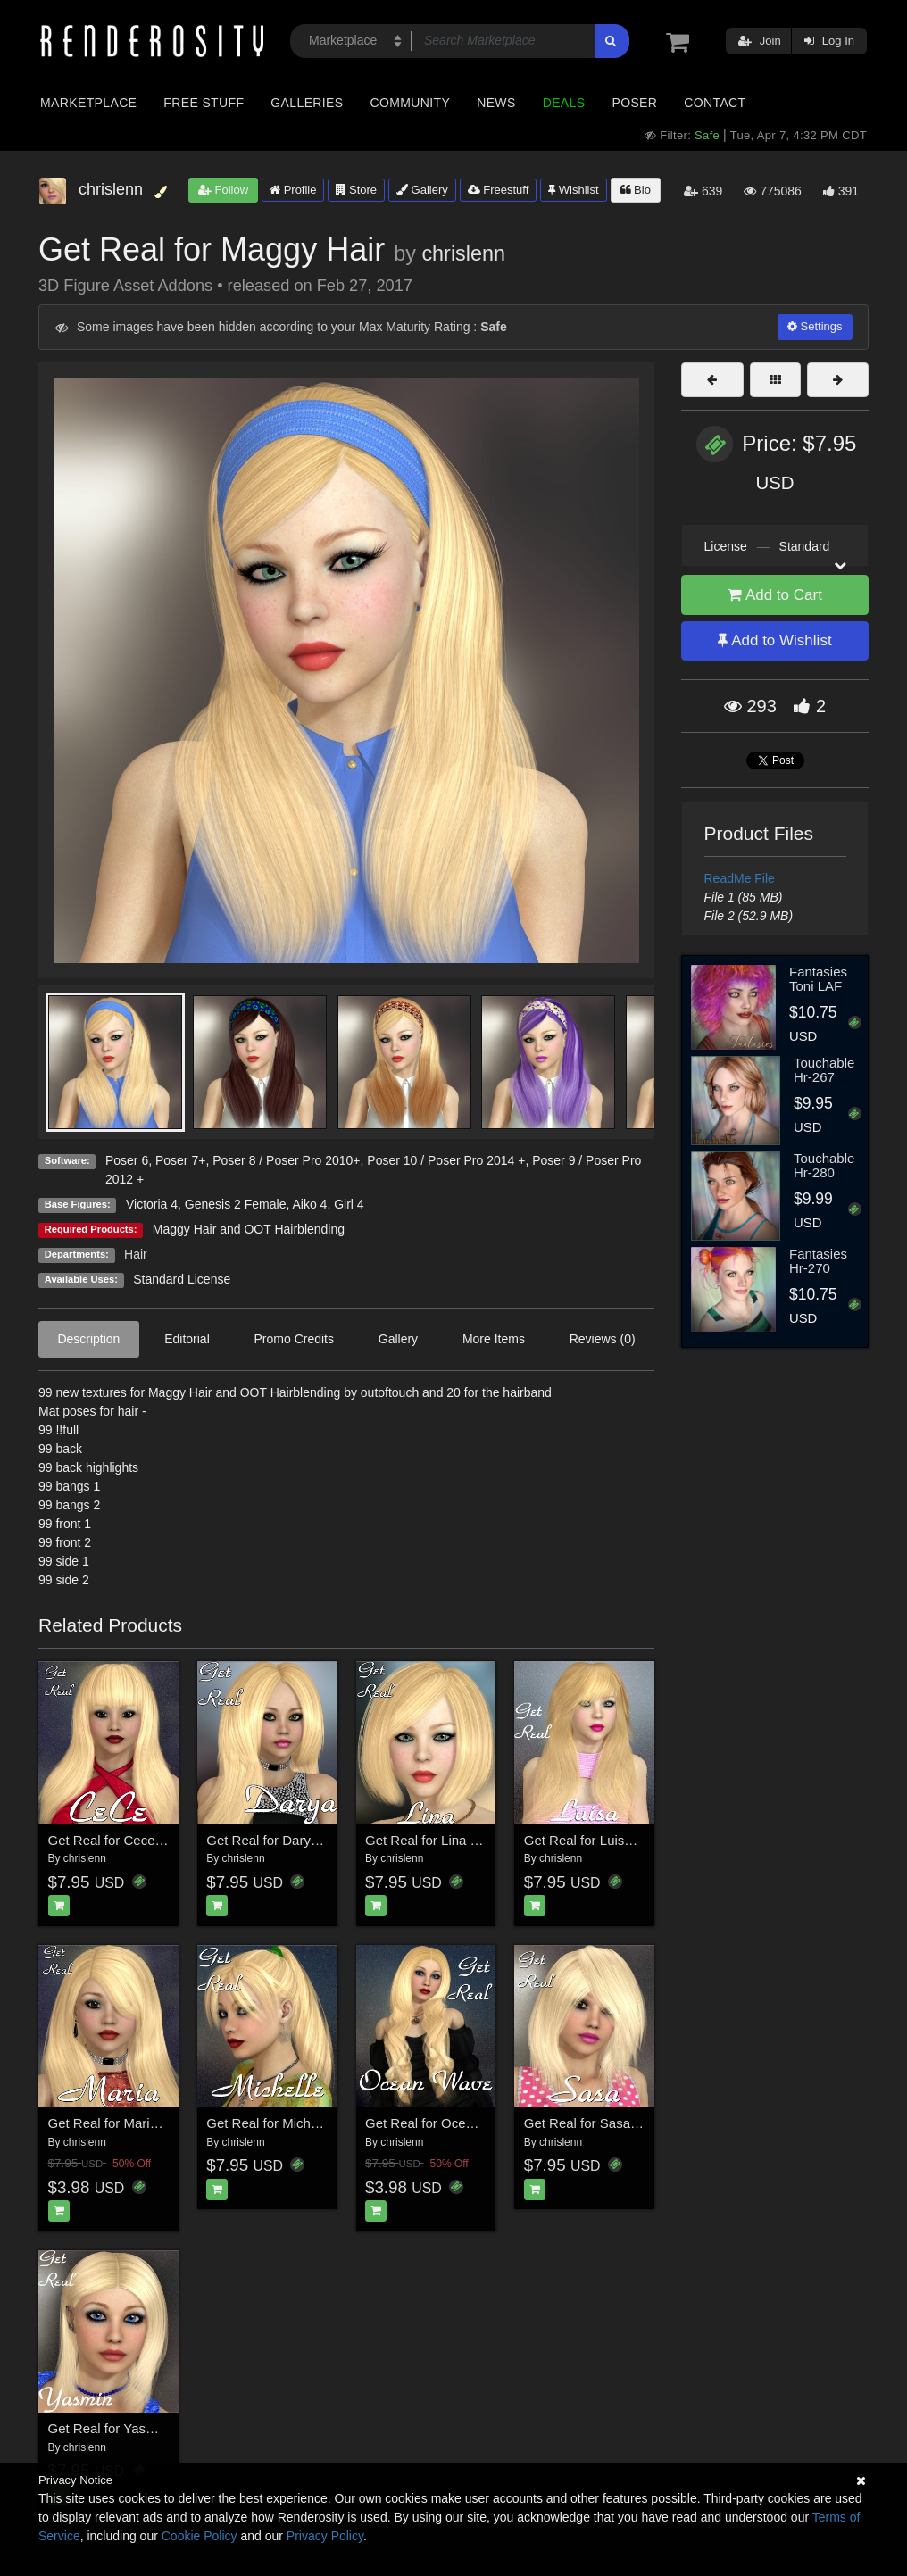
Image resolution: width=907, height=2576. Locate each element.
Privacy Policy (325, 2536)
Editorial (187, 1339)
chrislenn (463, 253)
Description (88, 1339)
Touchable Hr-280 (824, 1166)
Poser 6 (126, 1160)
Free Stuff (203, 103)
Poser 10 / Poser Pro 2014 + (446, 1160)
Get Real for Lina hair (429, 1840)
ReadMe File (739, 878)
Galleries (306, 103)
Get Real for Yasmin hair (121, 2428)
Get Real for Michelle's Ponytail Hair (313, 2123)
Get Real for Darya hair (275, 1840)
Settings (815, 326)
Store (356, 189)
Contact (714, 103)
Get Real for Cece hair (114, 1840)
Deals (564, 103)
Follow (223, 189)
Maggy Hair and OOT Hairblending (249, 1229)
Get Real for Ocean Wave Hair (455, 2123)
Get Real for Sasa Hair (591, 2123)
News (496, 103)
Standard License (181, 1279)
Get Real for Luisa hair (591, 1840)
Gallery (422, 189)
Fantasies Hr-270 (818, 1261)
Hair (135, 1254)
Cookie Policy (199, 2536)
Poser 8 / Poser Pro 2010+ (286, 1160)
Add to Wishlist (774, 640)
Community (410, 103)
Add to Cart (775, 594)
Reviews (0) (603, 1339)
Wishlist (573, 189)
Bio (635, 189)
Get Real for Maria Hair (117, 2123)
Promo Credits (294, 1339)
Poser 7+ (180, 1160)
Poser (634, 103)
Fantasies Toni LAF (818, 979)
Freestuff (498, 189)
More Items (493, 1339)
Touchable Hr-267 (824, 1070)
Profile (293, 189)
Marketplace (88, 103)
